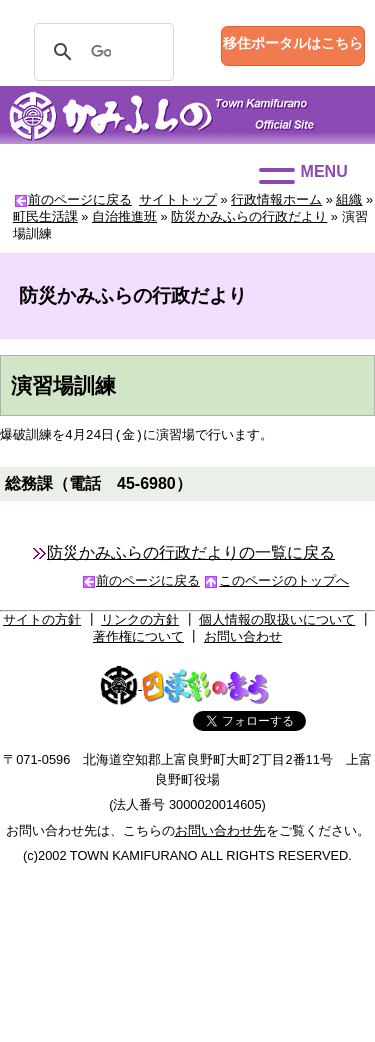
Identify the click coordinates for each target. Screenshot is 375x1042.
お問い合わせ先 (220, 834)
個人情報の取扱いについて (277, 623)
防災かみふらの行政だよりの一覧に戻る (191, 556)
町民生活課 (45, 216)
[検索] (101, 52)
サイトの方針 (42, 623)
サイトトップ (178, 199)
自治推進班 (124, 216)
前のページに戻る (80, 199)
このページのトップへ (284, 584)
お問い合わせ (243, 640)
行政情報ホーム (276, 199)
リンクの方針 (140, 623)
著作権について (138, 640)
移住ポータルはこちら (293, 43)
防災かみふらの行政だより (249, 216)
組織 (349, 199)
